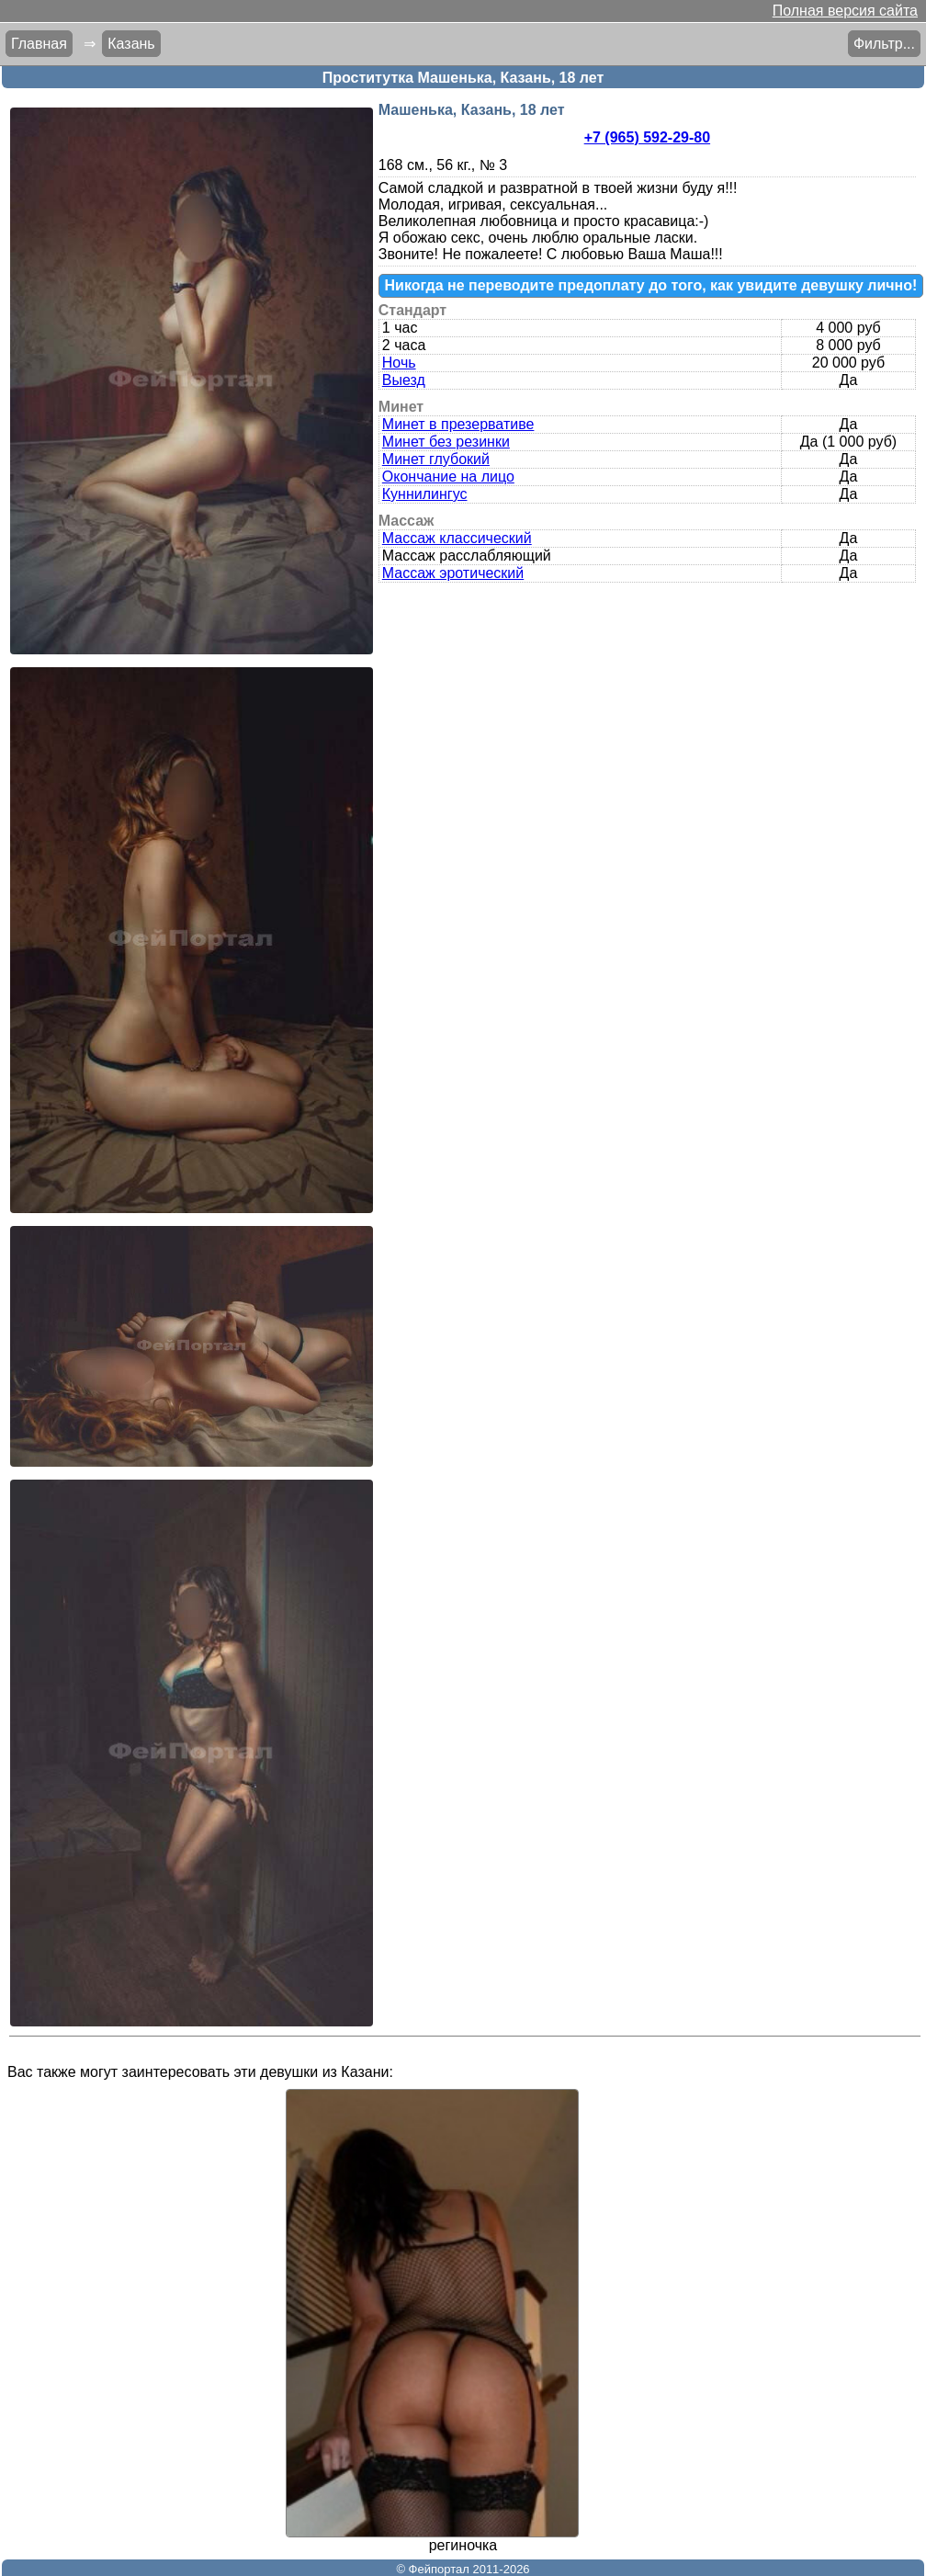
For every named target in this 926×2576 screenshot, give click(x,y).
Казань (130, 43)
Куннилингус (425, 494)
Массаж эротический (453, 573)
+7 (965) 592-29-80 (647, 137)
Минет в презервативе (458, 424)
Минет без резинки (446, 441)
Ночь (399, 362)
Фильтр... (884, 43)
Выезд (403, 380)
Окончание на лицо (448, 476)
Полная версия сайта (845, 10)
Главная (39, 43)
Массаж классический (457, 538)
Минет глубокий (436, 459)
